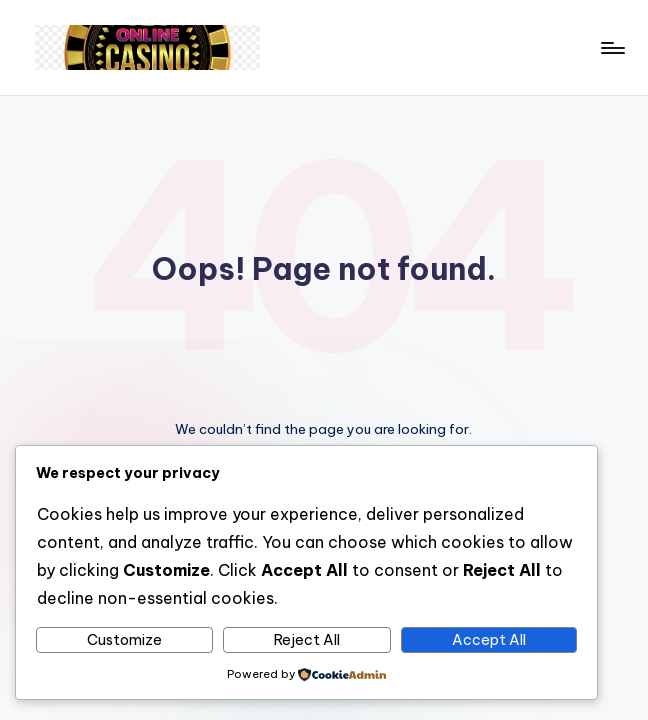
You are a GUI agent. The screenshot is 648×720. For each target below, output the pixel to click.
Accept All (489, 640)
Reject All (307, 640)
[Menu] (611, 48)
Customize (124, 640)
